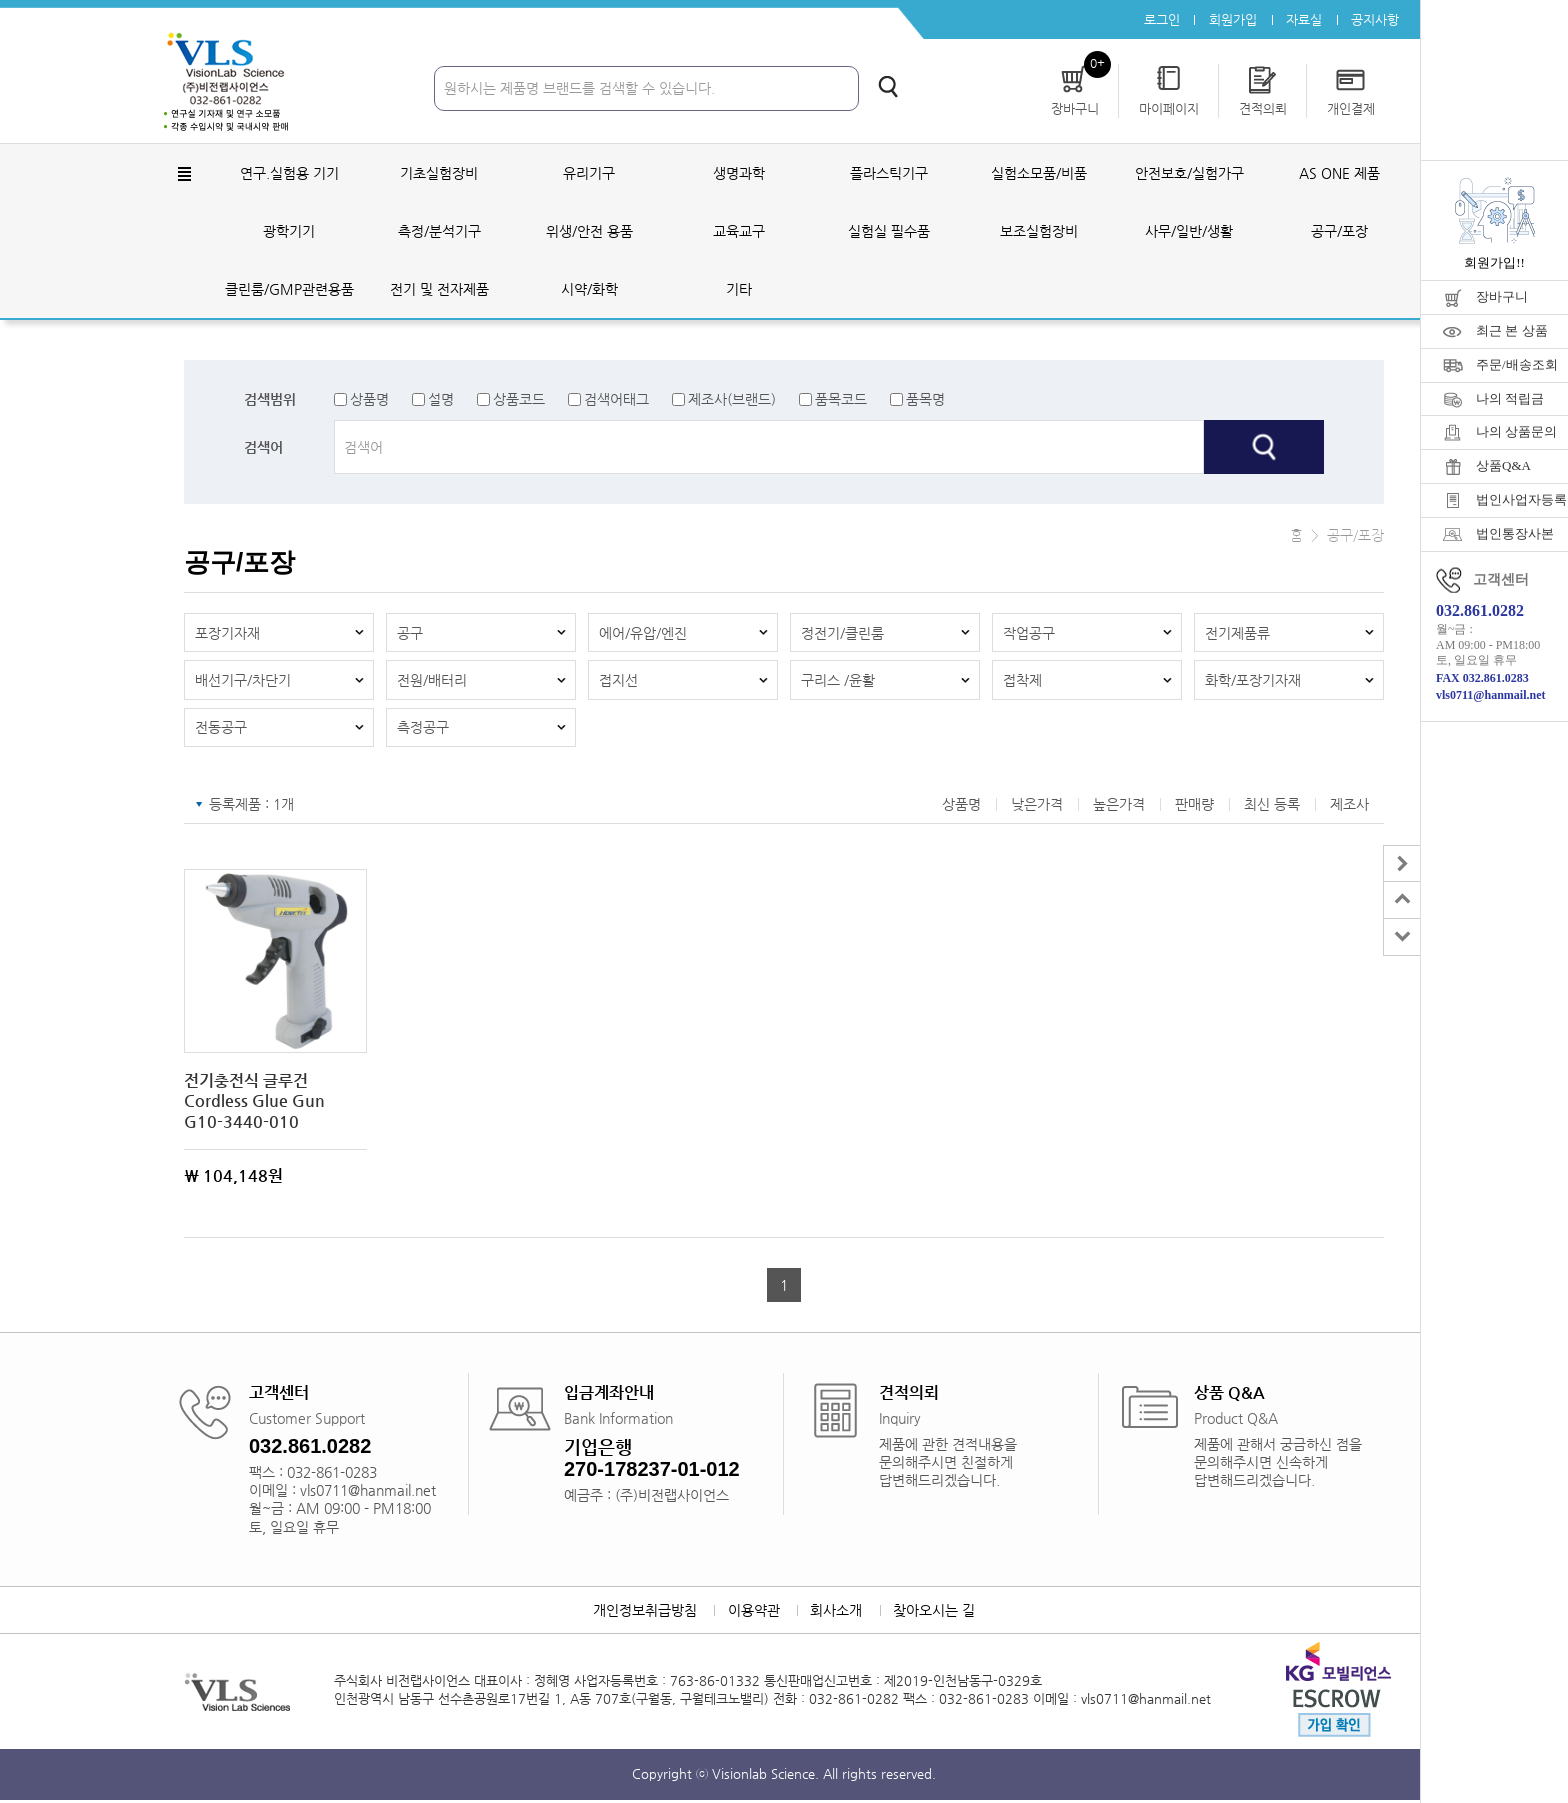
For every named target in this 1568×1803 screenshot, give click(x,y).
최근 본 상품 (1512, 330)
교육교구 (739, 232)
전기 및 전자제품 (439, 290)
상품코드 (519, 400)
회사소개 (837, 1613)
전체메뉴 (184, 175)
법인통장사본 (1515, 533)
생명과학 (739, 174)
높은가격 (1119, 807)
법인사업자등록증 (1522, 499)
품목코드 (841, 400)
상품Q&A (1503, 465)
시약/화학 (589, 290)
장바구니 (1502, 296)
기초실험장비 (439, 174)
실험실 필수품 (889, 232)
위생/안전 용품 (589, 232)
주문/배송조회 (1517, 364)
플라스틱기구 (889, 174)
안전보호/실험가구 (1189, 174)
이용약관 (753, 1613)
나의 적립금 (1510, 398)
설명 (441, 400)
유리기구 (589, 174)
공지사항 (1375, 19)
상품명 (369, 400)
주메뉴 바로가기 (0, 0)
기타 (739, 290)
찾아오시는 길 (936, 1613)
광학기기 (289, 232)
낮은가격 (1037, 807)
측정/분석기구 (439, 232)
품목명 (925, 400)
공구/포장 (1339, 232)
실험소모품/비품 (1039, 174)
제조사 (1349, 807)
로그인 (1159, 19)
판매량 (1194, 807)
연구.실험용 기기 (289, 174)
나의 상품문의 (1516, 431)
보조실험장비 (1039, 232)
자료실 (1303, 19)
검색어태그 (616, 400)
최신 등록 (1272, 807)
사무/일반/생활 (1189, 232)
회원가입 (1231, 19)
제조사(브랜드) (732, 400)
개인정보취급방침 (643, 1613)
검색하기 (888, 87)
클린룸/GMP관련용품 (289, 290)
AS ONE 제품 (1339, 174)
